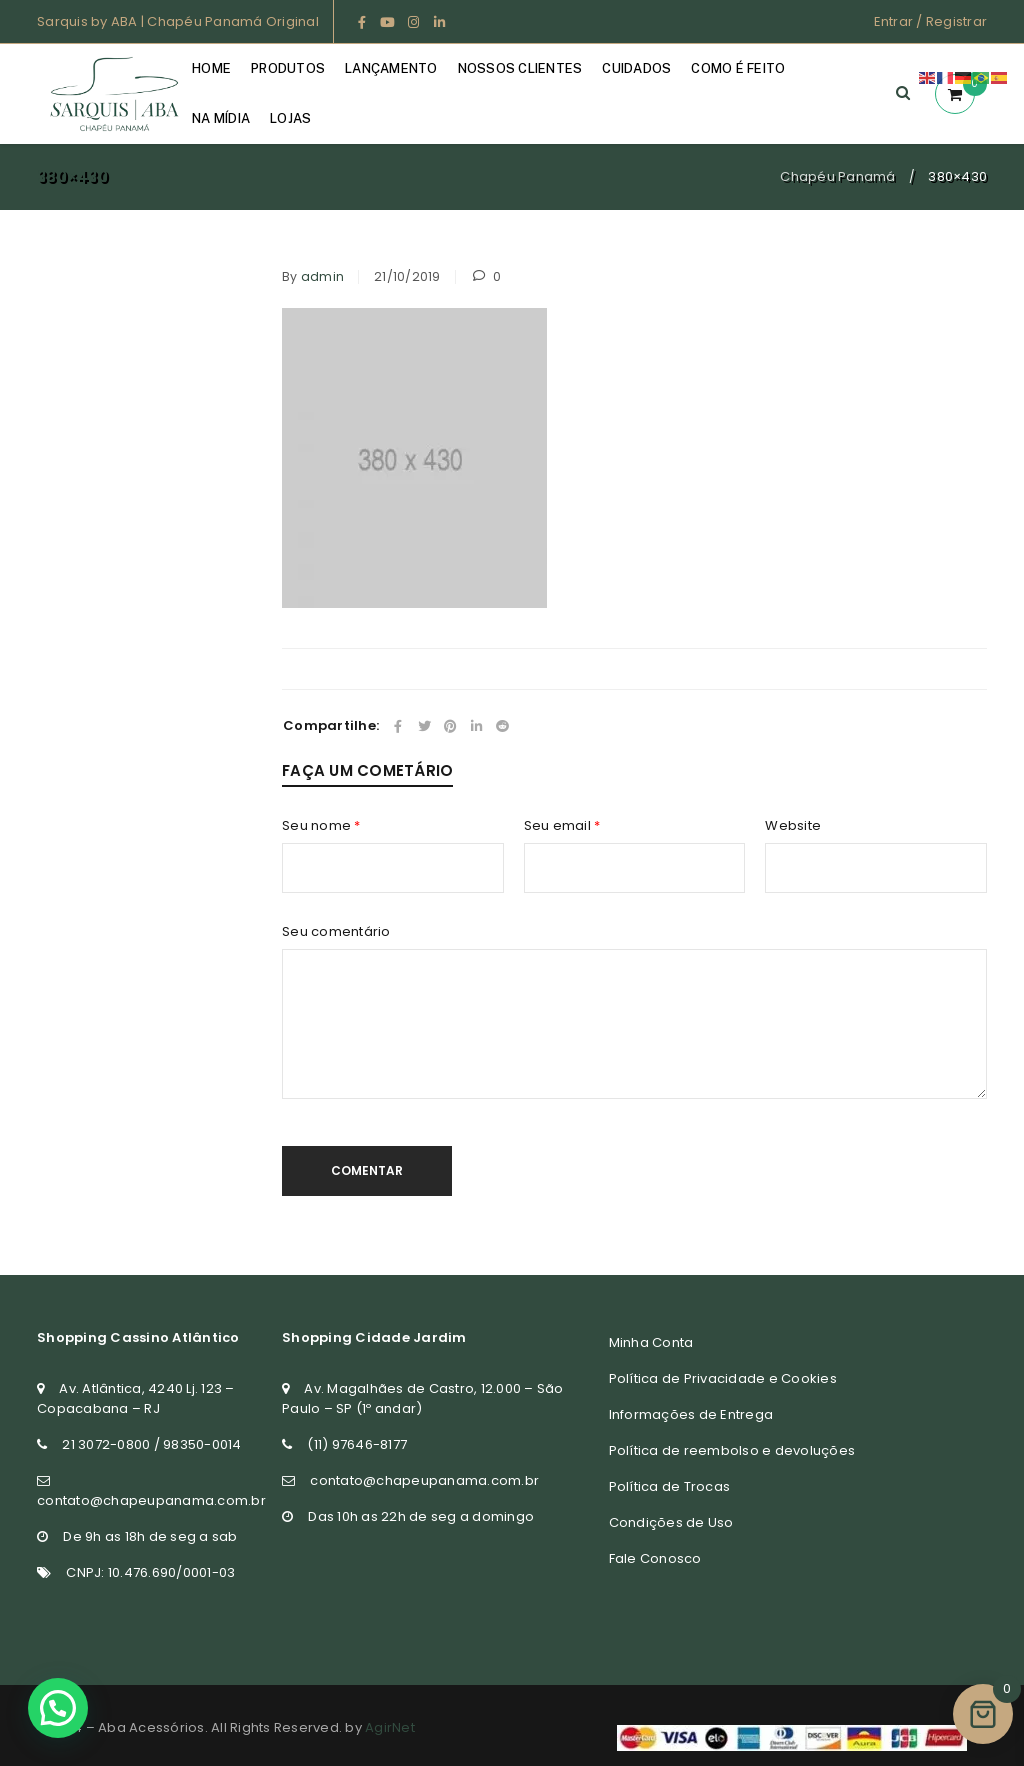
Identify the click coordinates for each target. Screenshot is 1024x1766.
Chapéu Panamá (837, 176)
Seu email (562, 826)
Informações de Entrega (691, 1414)
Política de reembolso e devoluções (732, 1450)
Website (793, 826)
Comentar (367, 1170)
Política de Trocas (670, 1486)
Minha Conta (651, 1342)
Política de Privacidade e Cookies (723, 1378)
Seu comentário (336, 932)
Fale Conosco (655, 1558)
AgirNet (390, 1727)
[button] (56, 1708)
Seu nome (321, 826)
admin (322, 276)
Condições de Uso (671, 1522)
